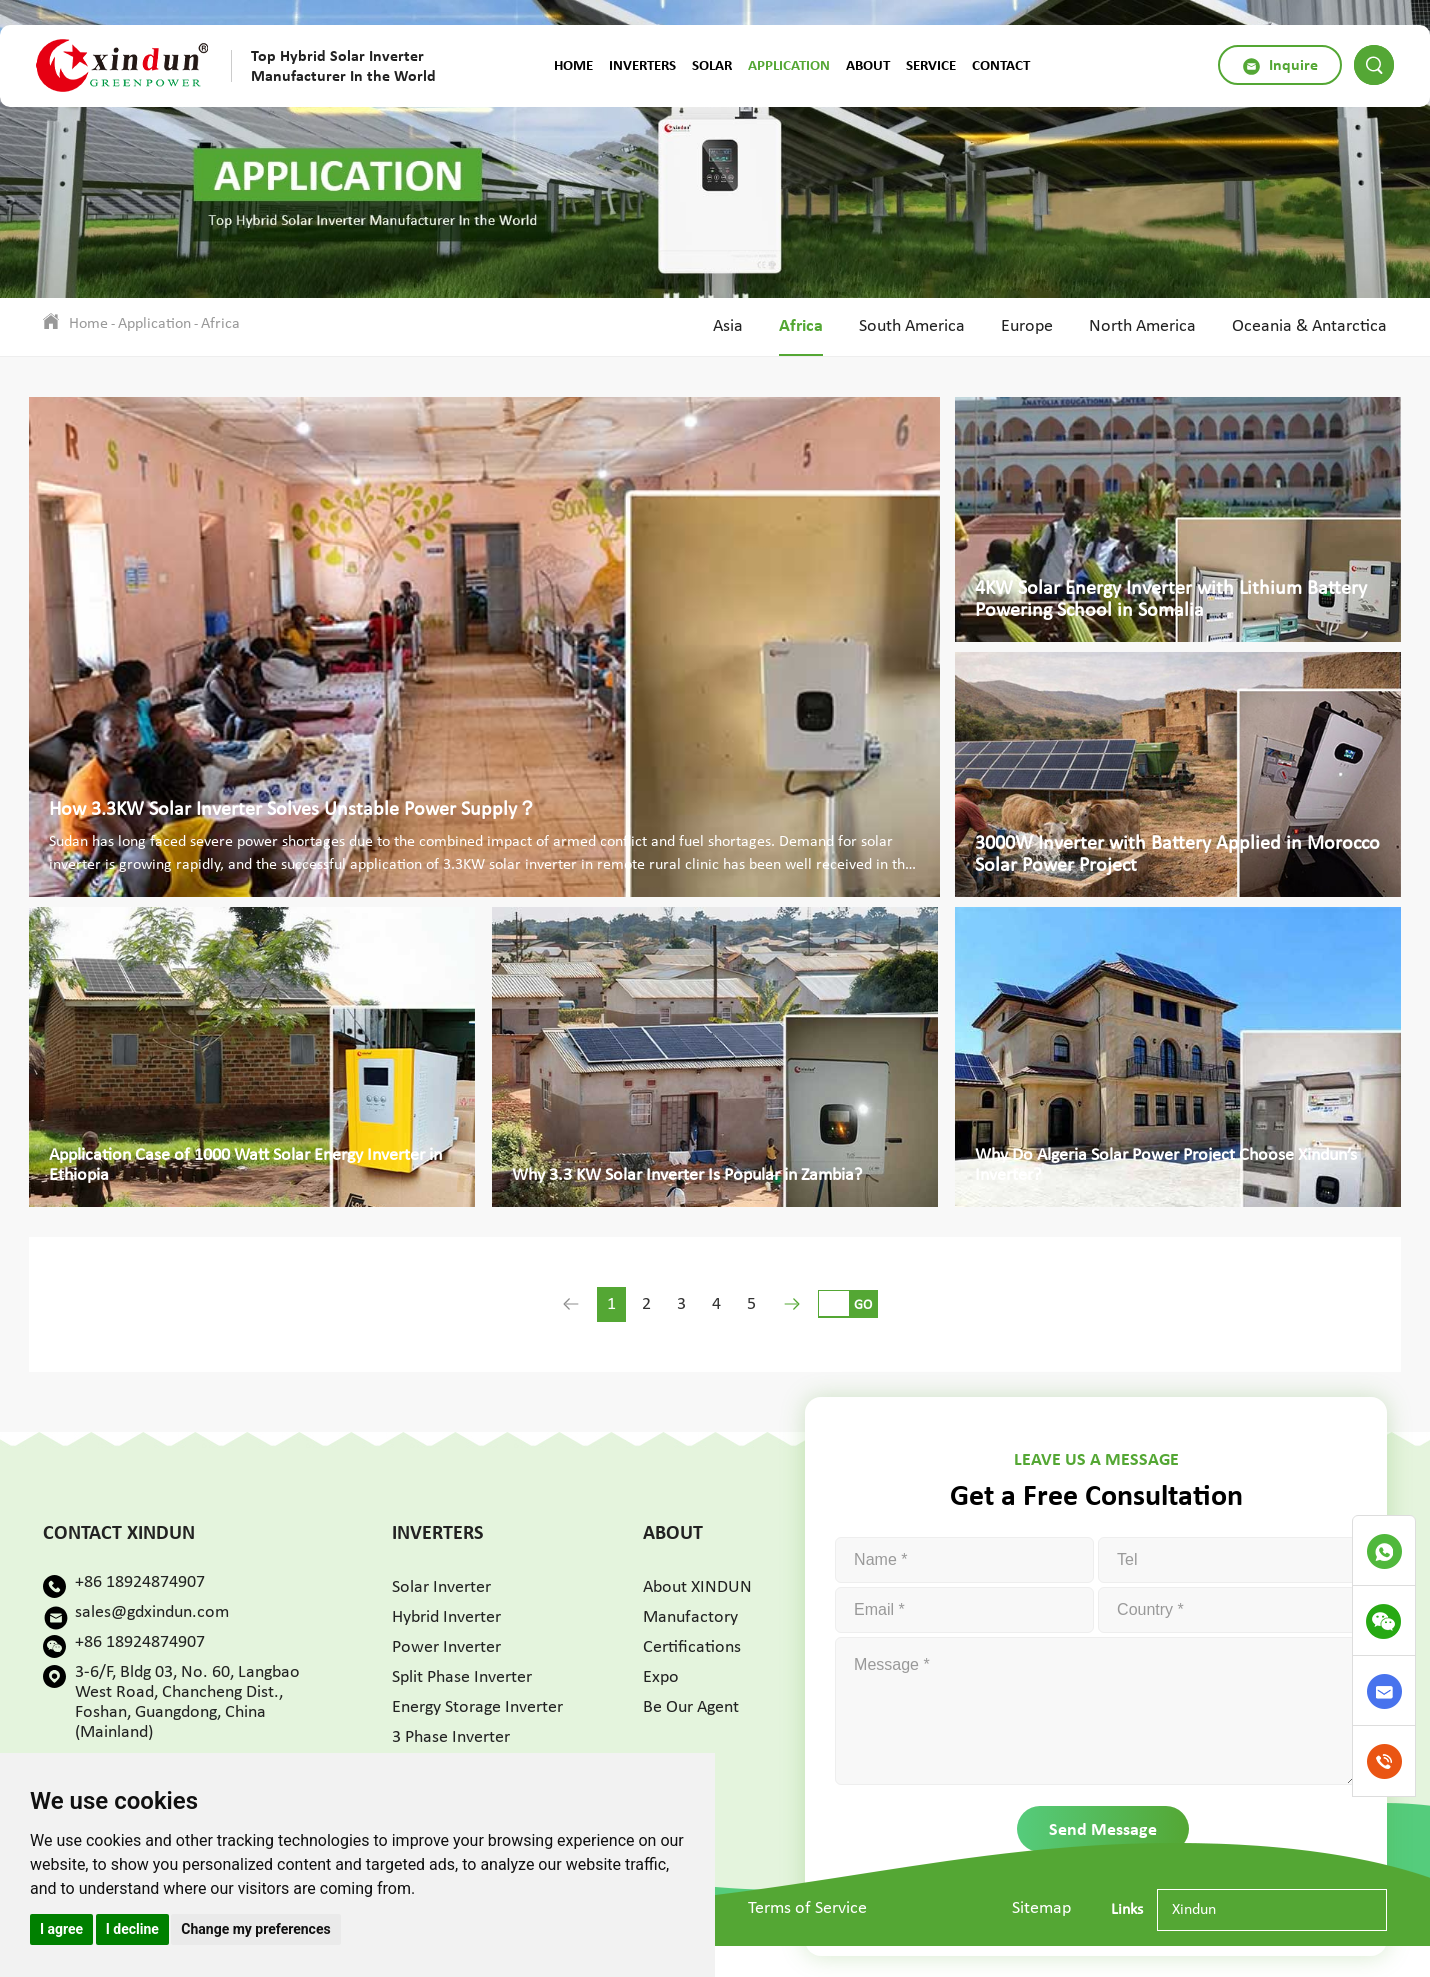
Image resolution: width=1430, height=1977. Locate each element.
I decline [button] (132, 1929)
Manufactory (690, 1617)
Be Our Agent (691, 1707)
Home (573, 65)
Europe (1027, 326)
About (868, 65)
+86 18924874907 (140, 1582)
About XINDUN (697, 1587)
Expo (661, 1677)
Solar (712, 65)
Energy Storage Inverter (477, 1707)
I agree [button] (61, 1929)
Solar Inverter (441, 1587)
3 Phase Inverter (451, 1737)
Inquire (1280, 65)
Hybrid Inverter (446, 1617)
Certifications (692, 1647)
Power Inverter (446, 1647)
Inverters (642, 65)
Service (931, 65)
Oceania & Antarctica (1309, 326)
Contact (1001, 65)
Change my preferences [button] (255, 1929)
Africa (220, 324)
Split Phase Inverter (462, 1677)
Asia (728, 326)
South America (912, 326)
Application (789, 65)
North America (1142, 326)
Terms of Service (807, 1908)
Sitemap (1041, 1908)
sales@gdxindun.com (152, 1612)
